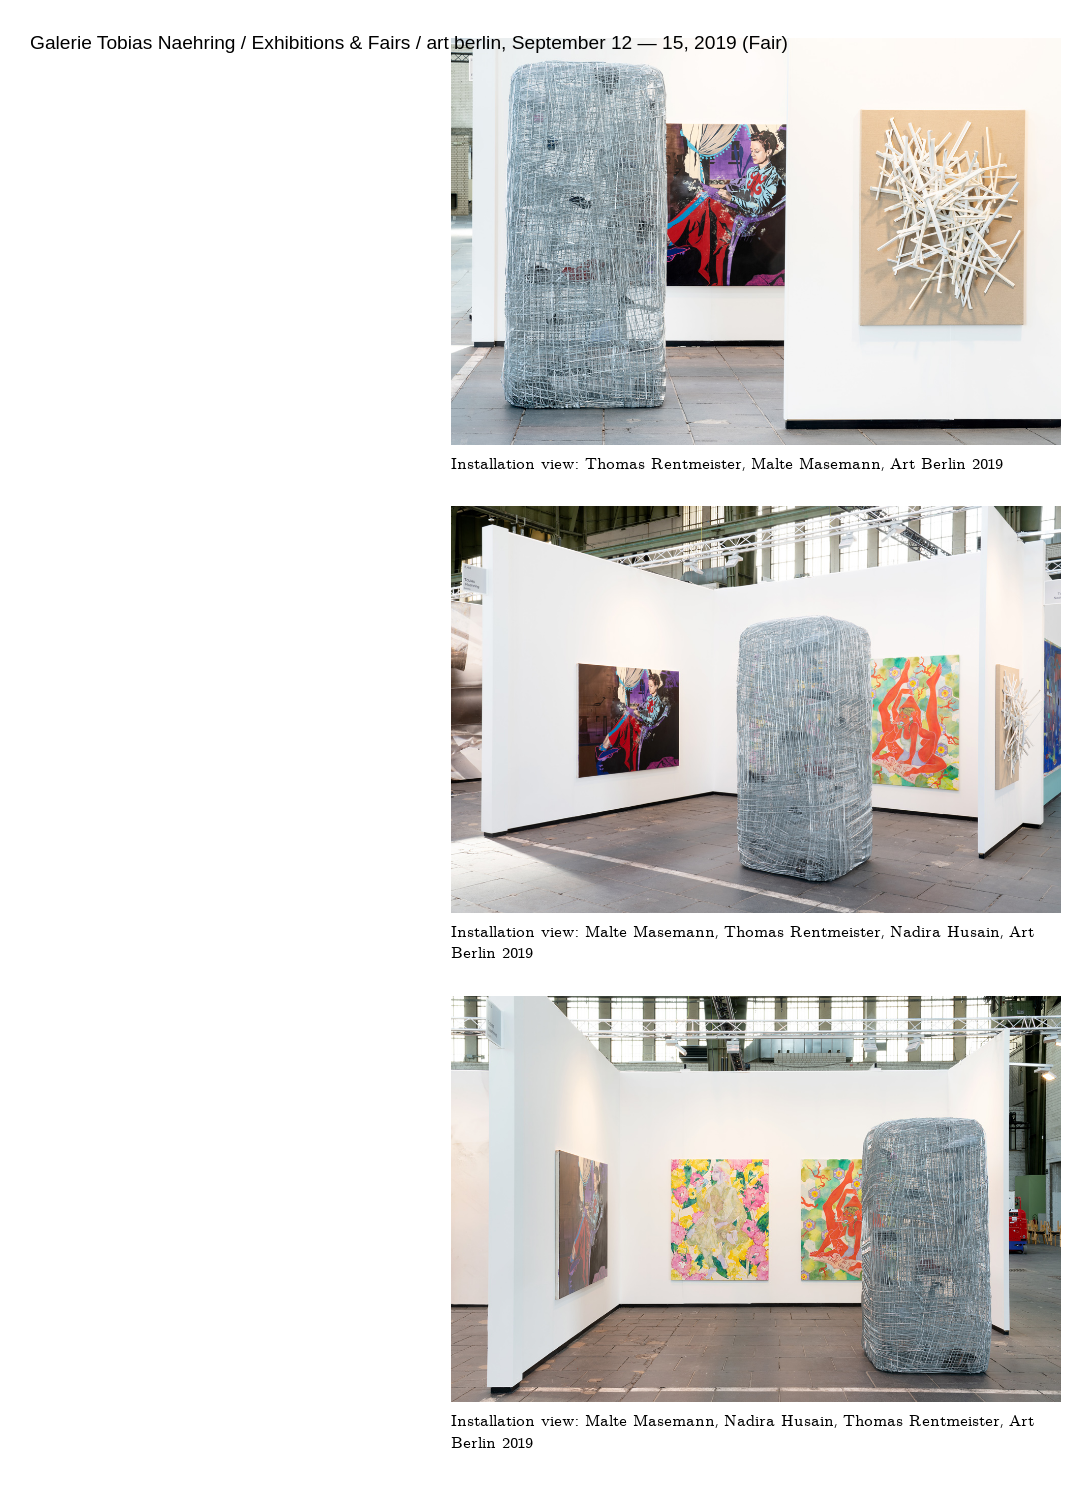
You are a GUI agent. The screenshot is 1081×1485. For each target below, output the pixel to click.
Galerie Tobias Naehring (133, 42)
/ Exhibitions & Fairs (323, 42)
